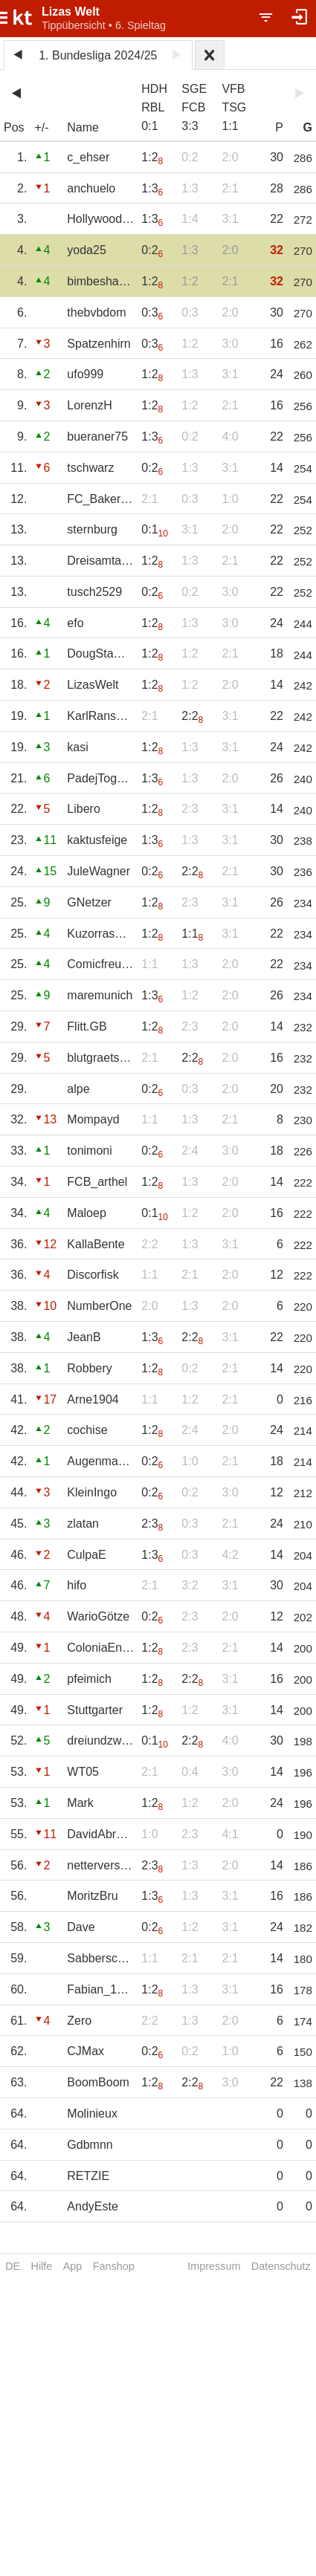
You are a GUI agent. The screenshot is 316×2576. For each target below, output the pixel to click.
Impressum (213, 2266)
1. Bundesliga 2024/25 (98, 55)
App (73, 2266)
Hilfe (42, 2266)
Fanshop (114, 2266)
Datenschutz (281, 2266)
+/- (41, 127)
